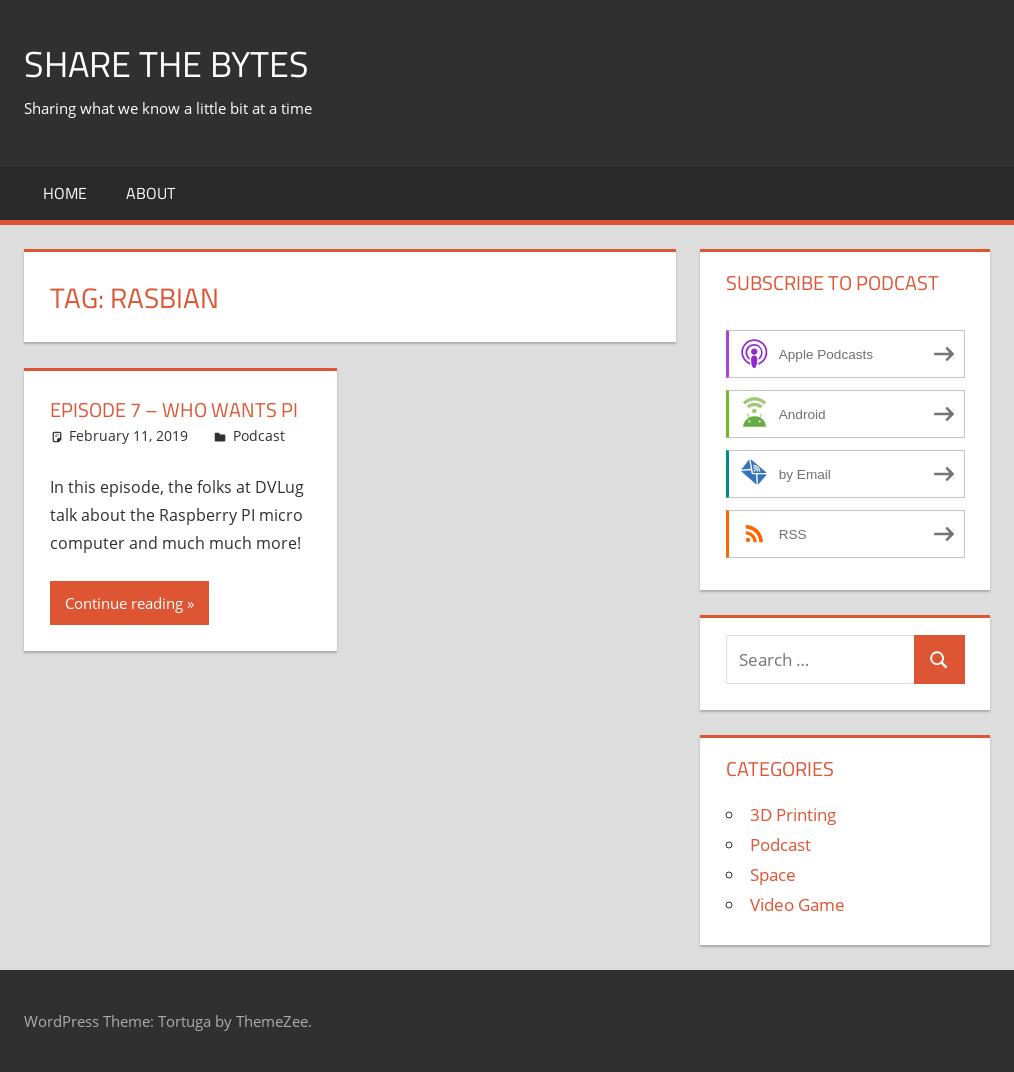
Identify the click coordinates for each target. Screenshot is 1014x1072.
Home (65, 193)
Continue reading (124, 603)
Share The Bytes (166, 63)
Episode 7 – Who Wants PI (174, 409)
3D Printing (793, 814)
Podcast (259, 435)
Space (773, 874)
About (150, 193)
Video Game (797, 904)
